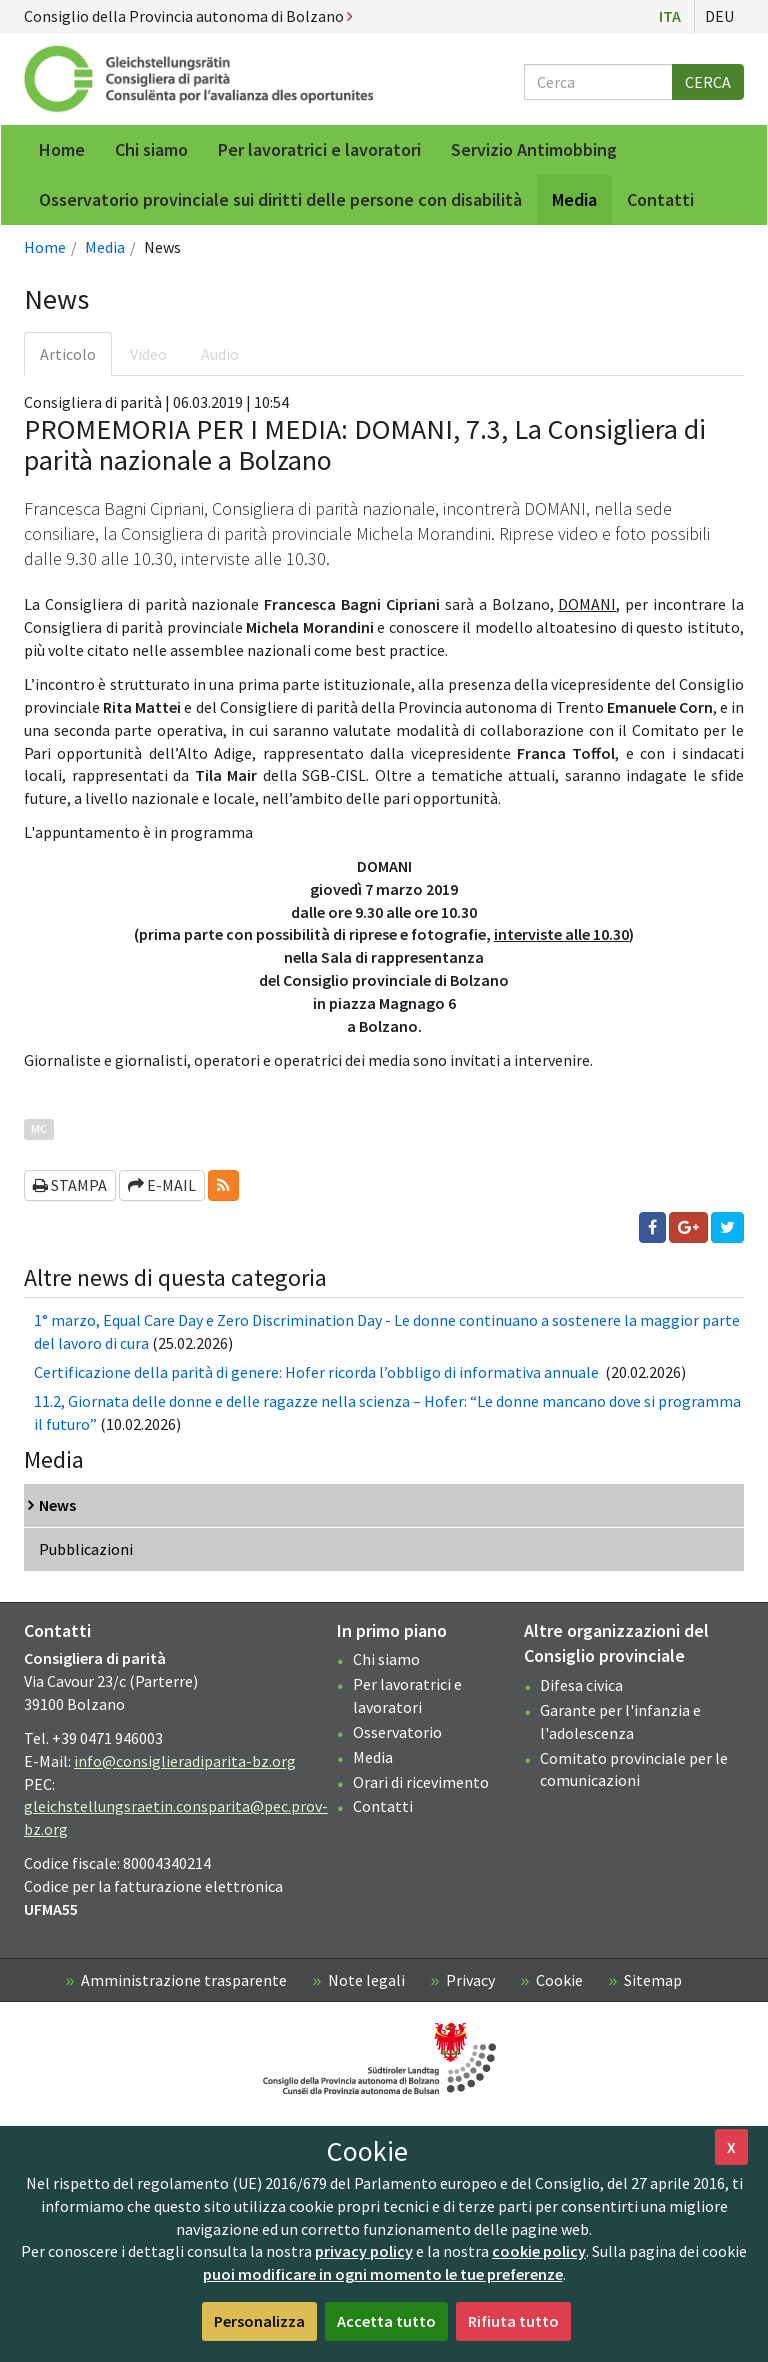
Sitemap (653, 1980)
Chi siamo (386, 1659)
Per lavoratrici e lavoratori (407, 1695)
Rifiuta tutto (513, 2321)
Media (105, 247)
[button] (223, 1185)
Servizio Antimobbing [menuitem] (534, 149)
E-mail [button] (162, 1185)
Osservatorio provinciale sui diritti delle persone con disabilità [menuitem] (280, 199)
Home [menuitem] (62, 149)
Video (148, 354)
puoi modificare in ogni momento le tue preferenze (383, 2274)
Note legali (366, 1980)
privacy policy (364, 2251)
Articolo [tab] (68, 354)
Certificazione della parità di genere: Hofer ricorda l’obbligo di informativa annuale (318, 1372)
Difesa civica (581, 1685)
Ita (670, 16)
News (57, 1505)
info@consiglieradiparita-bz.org (185, 1761)
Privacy (470, 1980)
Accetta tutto (386, 2321)
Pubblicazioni (86, 1549)
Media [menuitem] (574, 199)
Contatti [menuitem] (660, 199)
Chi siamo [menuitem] (151, 149)
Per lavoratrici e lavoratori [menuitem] (319, 149)
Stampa (70, 1185)
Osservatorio (397, 1732)
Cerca (708, 82)
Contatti (383, 1806)
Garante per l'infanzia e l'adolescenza (620, 1721)
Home (45, 247)
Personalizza (259, 2321)
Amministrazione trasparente (184, 1980)
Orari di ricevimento (421, 1782)
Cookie (559, 1980)
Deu (719, 16)
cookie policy (539, 2251)
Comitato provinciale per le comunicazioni (634, 1769)
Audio (220, 354)
